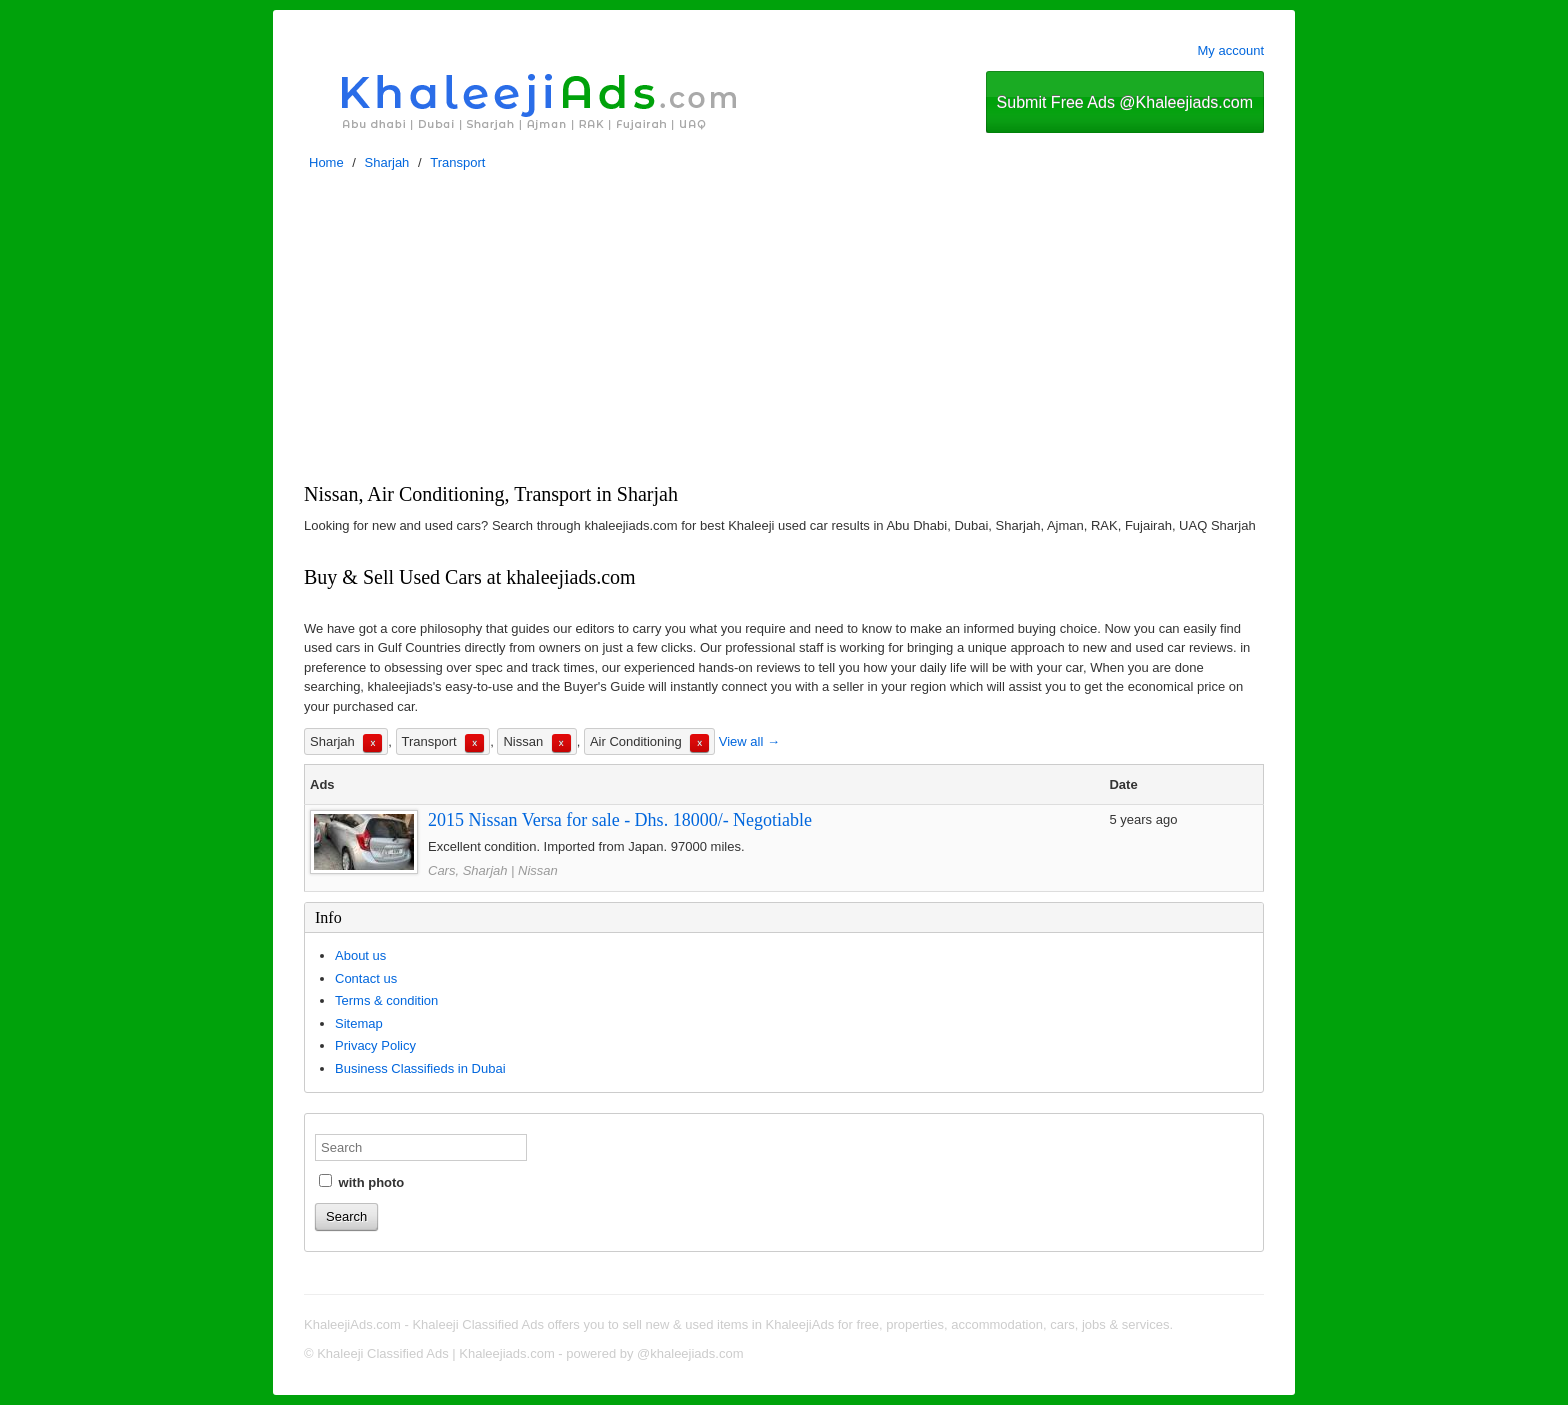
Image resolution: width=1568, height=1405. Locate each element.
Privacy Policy (375, 1045)
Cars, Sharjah (467, 870)
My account (1231, 50)
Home (326, 162)
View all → (749, 741)
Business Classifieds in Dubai (420, 1068)
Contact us (366, 978)
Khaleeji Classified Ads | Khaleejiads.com (436, 1353)
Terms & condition (386, 1000)
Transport (457, 162)
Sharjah (387, 162)
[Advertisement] (784, 332)
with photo (361, 1182)
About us (360, 955)
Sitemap (359, 1023)
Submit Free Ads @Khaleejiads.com (1125, 102)
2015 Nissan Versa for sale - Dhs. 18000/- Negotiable (620, 820)
